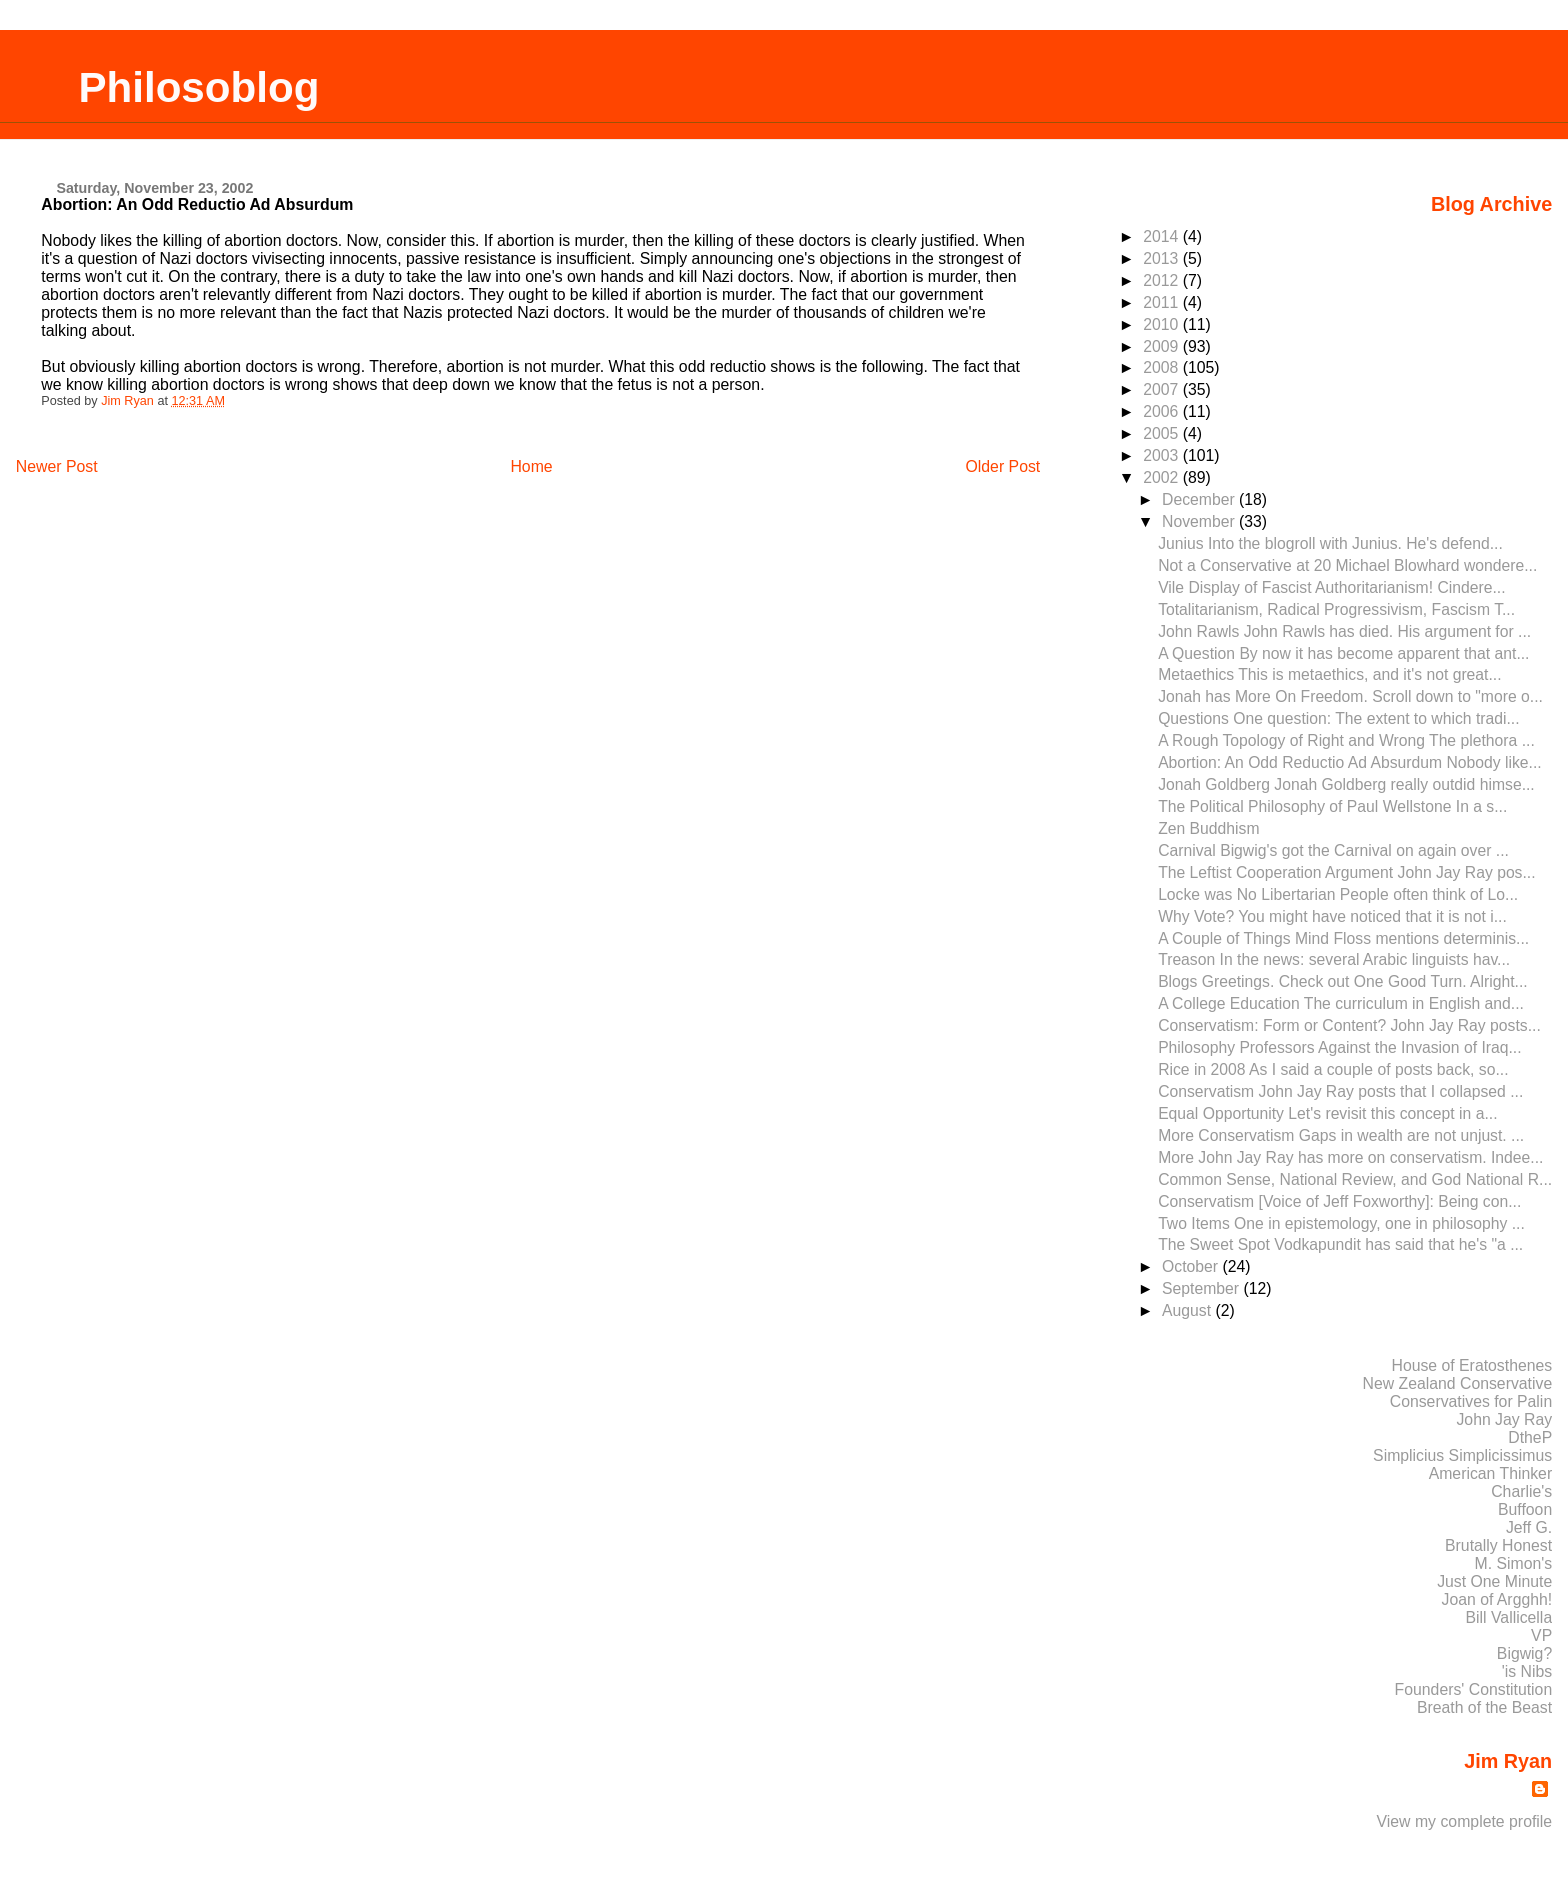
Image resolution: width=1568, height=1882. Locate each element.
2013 (1163, 258)
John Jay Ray (1504, 1419)
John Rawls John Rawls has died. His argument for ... (1344, 631)
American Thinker (1491, 1473)
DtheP (1530, 1437)
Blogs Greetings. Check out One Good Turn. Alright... (1343, 981)
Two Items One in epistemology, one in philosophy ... (1341, 1223)
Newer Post (57, 466)
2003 (1163, 455)
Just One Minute (1494, 1581)
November (1200, 521)
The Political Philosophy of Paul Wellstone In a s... (1332, 806)
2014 (1163, 236)
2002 (1163, 477)
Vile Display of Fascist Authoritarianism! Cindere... (1331, 587)
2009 (1163, 346)
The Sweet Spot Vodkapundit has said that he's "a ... (1340, 1244)
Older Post (1002, 466)
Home (531, 466)
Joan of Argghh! (1497, 1599)
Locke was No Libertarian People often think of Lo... (1338, 894)
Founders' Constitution (1474, 1689)
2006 (1163, 411)
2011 (1163, 302)
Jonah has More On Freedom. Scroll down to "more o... (1350, 696)
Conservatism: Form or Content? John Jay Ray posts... (1349, 1025)
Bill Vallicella (1509, 1617)
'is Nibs (1527, 1671)
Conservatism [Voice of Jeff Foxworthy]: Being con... (1339, 1201)
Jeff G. (1529, 1527)
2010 (1163, 324)
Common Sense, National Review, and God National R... (1355, 1179)
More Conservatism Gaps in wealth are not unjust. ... (1341, 1135)
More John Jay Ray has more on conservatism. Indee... (1350, 1157)
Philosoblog (198, 87)
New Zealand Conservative (1458, 1383)
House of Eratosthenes (1471, 1365)
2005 (1163, 433)
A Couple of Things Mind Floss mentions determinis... (1343, 938)
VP (1541, 1635)
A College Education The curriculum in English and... (1341, 1003)
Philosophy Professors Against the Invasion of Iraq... (1339, 1047)
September (1202, 1288)
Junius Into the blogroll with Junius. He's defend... (1330, 543)
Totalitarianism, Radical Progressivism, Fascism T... (1336, 609)
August (1188, 1310)
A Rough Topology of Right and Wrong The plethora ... (1346, 740)
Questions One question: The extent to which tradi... (1338, 718)
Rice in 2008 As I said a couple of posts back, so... (1333, 1069)
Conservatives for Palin (1471, 1401)
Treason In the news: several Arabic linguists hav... (1334, 959)
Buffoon (1525, 1509)
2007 (1163, 389)
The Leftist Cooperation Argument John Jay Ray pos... (1346, 872)
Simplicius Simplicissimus (1462, 1455)
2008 (1163, 367)
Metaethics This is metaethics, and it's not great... (1329, 674)
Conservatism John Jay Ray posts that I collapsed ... (1340, 1091)
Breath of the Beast (1484, 1707)
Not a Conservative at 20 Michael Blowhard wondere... (1347, 565)
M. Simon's (1514, 1563)
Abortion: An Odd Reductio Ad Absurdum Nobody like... (1350, 762)
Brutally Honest (1498, 1545)
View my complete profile (1465, 1821)
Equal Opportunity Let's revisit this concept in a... (1327, 1113)
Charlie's (1521, 1491)
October (1192, 1266)
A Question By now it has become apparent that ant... (1343, 653)
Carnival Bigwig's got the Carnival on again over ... (1333, 850)
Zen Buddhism (1208, 828)
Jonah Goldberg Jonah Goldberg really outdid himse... (1346, 784)
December (1200, 499)
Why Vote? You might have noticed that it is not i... (1332, 916)
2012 (1163, 280)
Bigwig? (1524, 1653)
